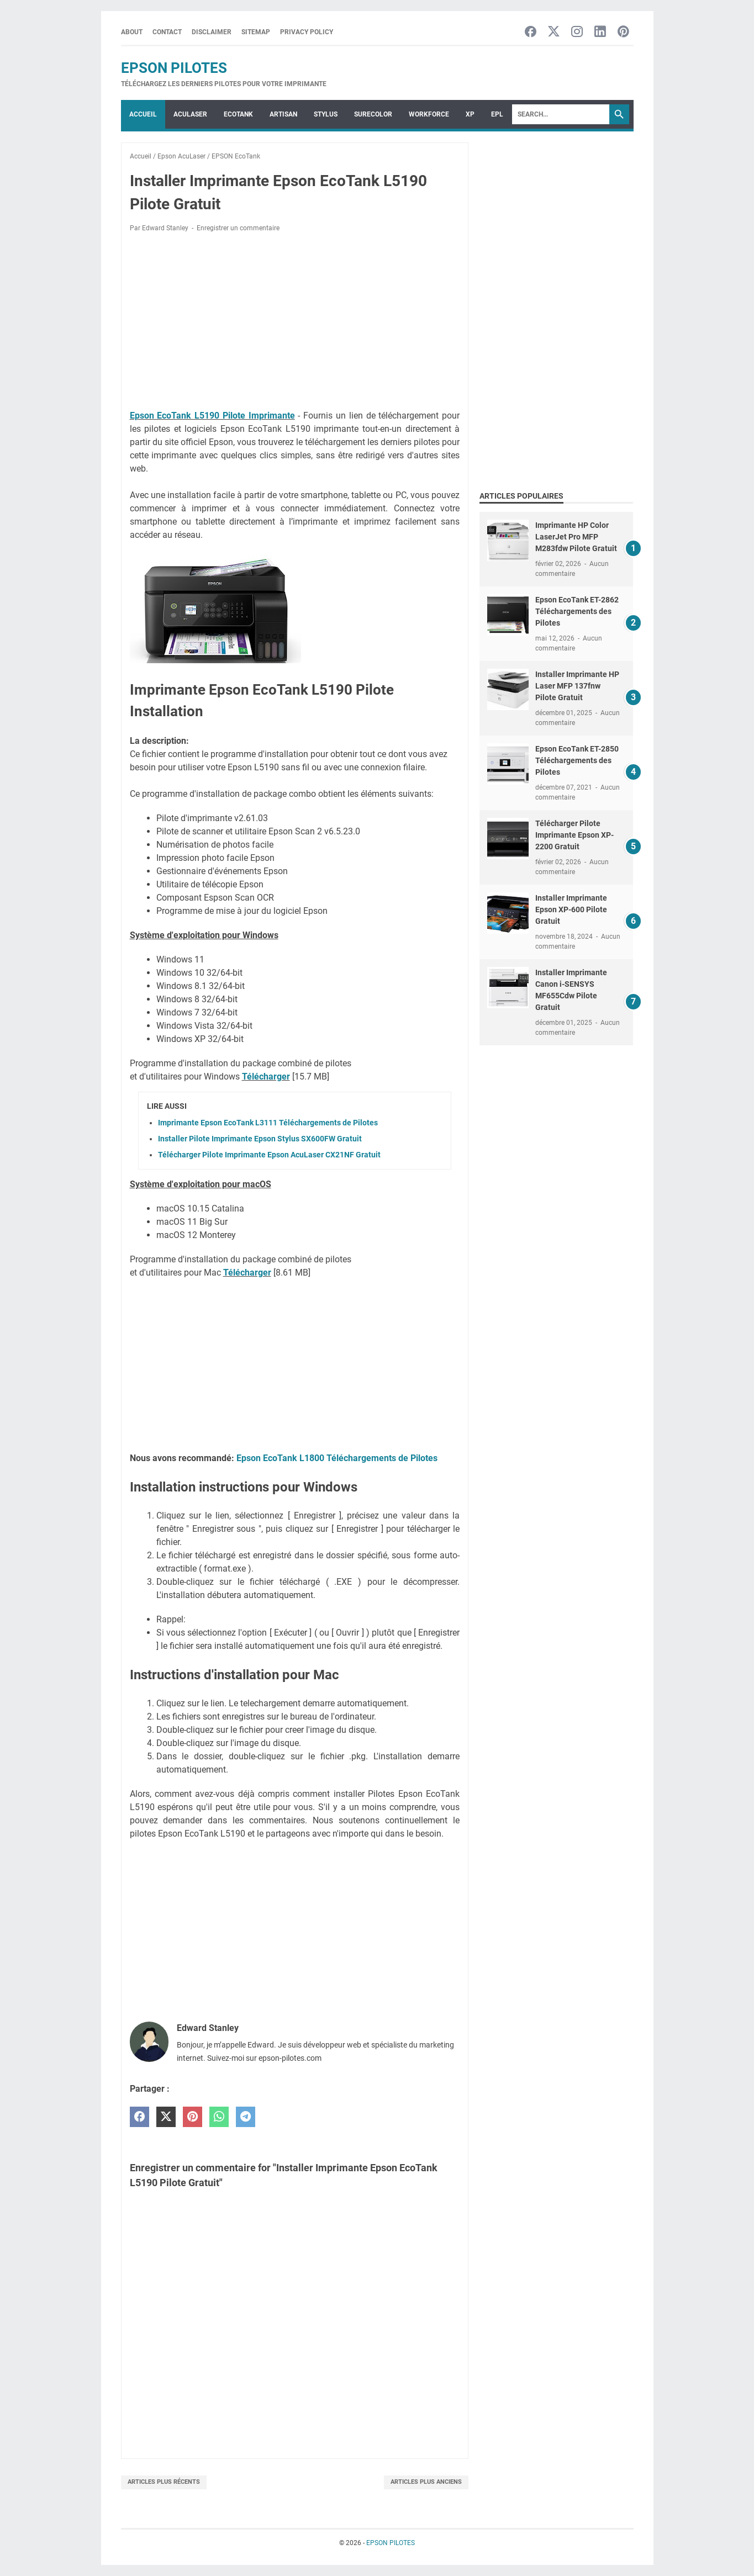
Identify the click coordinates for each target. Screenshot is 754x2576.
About (132, 32)
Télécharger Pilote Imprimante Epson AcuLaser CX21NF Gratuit (269, 1154)
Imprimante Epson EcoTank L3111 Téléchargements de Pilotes (268, 1122)
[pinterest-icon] (623, 32)
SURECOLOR (373, 114)
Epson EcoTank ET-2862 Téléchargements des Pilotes (577, 611)
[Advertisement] (294, 323)
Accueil (143, 114)
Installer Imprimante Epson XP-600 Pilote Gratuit (571, 909)
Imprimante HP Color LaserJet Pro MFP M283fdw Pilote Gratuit (576, 537)
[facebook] (139, 2117)
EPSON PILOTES (174, 68)
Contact (167, 32)
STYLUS (326, 114)
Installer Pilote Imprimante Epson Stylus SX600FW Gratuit (260, 1138)
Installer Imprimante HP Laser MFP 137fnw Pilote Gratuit (577, 686)
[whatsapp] (219, 2117)
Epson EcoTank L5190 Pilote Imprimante (212, 415)
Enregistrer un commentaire (238, 228)
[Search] (560, 114)
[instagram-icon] (577, 32)
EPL (497, 114)
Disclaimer (211, 32)
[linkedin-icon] (600, 32)
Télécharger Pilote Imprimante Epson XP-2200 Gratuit (574, 835)
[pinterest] (192, 2117)
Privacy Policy (306, 32)
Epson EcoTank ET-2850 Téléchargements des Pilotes (577, 760)
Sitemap (255, 32)
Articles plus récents (164, 2481)
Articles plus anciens (426, 2481)
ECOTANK (238, 114)
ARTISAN (283, 114)
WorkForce (429, 114)
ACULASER (190, 114)
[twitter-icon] (553, 32)
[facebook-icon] (530, 32)
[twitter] (166, 2117)
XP (470, 114)
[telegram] (245, 2117)
